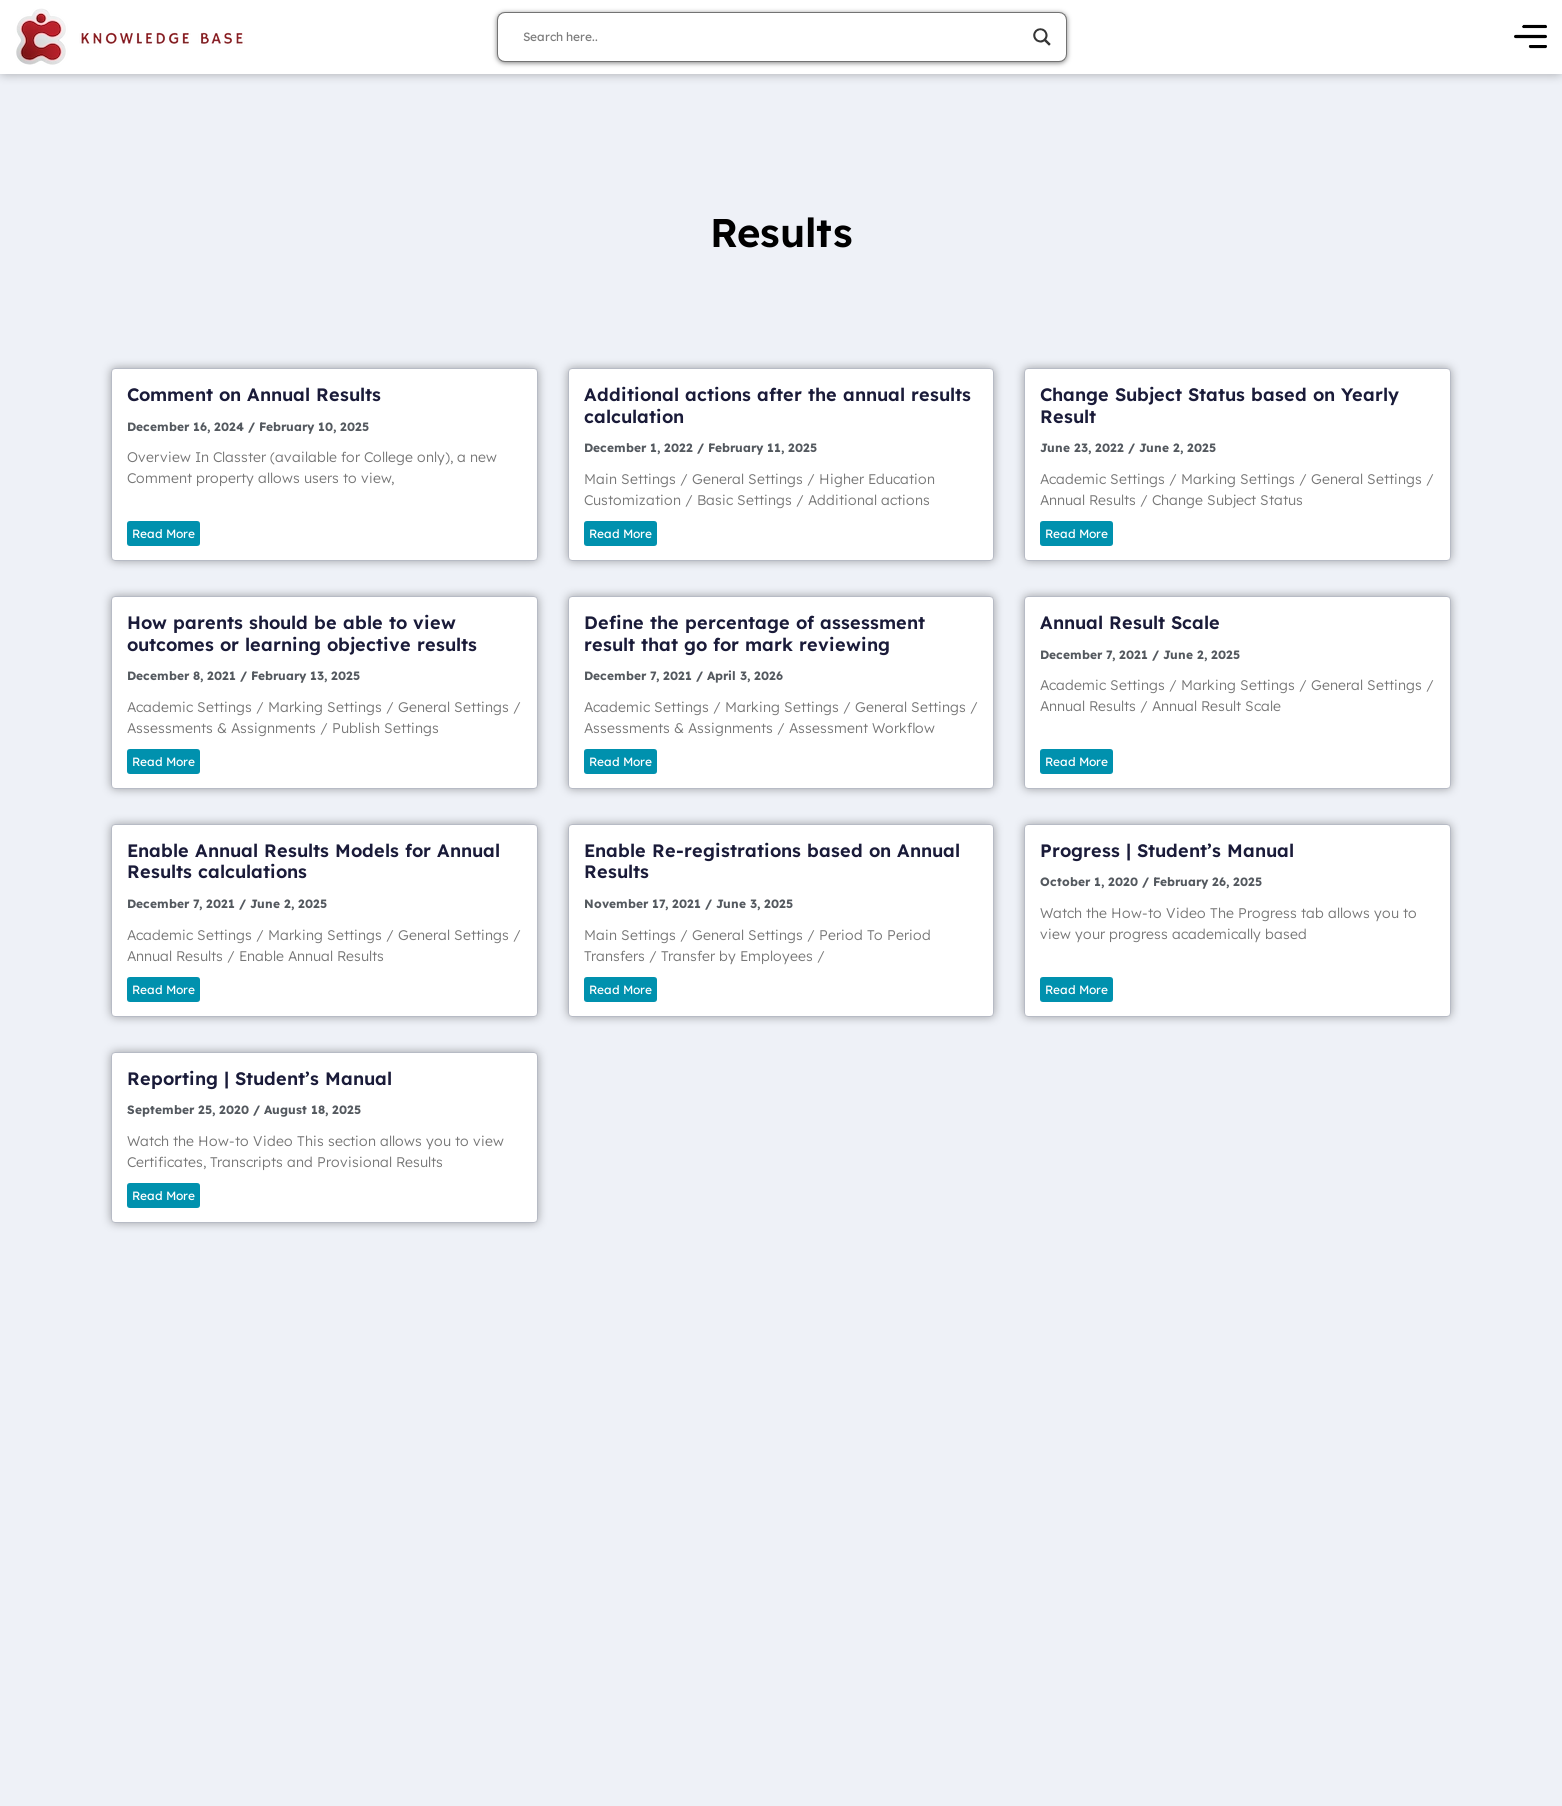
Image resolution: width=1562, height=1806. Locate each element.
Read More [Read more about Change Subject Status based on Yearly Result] (1076, 533)
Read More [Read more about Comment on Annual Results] (163, 533)
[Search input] (773, 37)
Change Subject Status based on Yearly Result (1219, 405)
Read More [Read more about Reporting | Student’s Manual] (163, 1195)
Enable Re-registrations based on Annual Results (772, 861)
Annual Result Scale (1130, 622)
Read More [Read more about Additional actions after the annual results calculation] (620, 533)
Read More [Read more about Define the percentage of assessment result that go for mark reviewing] (620, 761)
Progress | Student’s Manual (1167, 850)
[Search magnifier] (1042, 37)
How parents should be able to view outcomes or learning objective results (302, 633)
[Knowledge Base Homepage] (130, 37)
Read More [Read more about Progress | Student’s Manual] (1076, 989)
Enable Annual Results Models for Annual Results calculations (313, 861)
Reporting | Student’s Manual (259, 1078)
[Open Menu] (1530, 37)
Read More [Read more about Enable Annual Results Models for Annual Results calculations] (163, 989)
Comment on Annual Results (254, 394)
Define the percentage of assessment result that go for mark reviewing (754, 633)
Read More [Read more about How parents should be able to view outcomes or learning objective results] (163, 761)
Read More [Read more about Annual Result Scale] (1076, 761)
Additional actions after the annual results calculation (777, 405)
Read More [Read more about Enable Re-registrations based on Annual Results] (620, 989)
